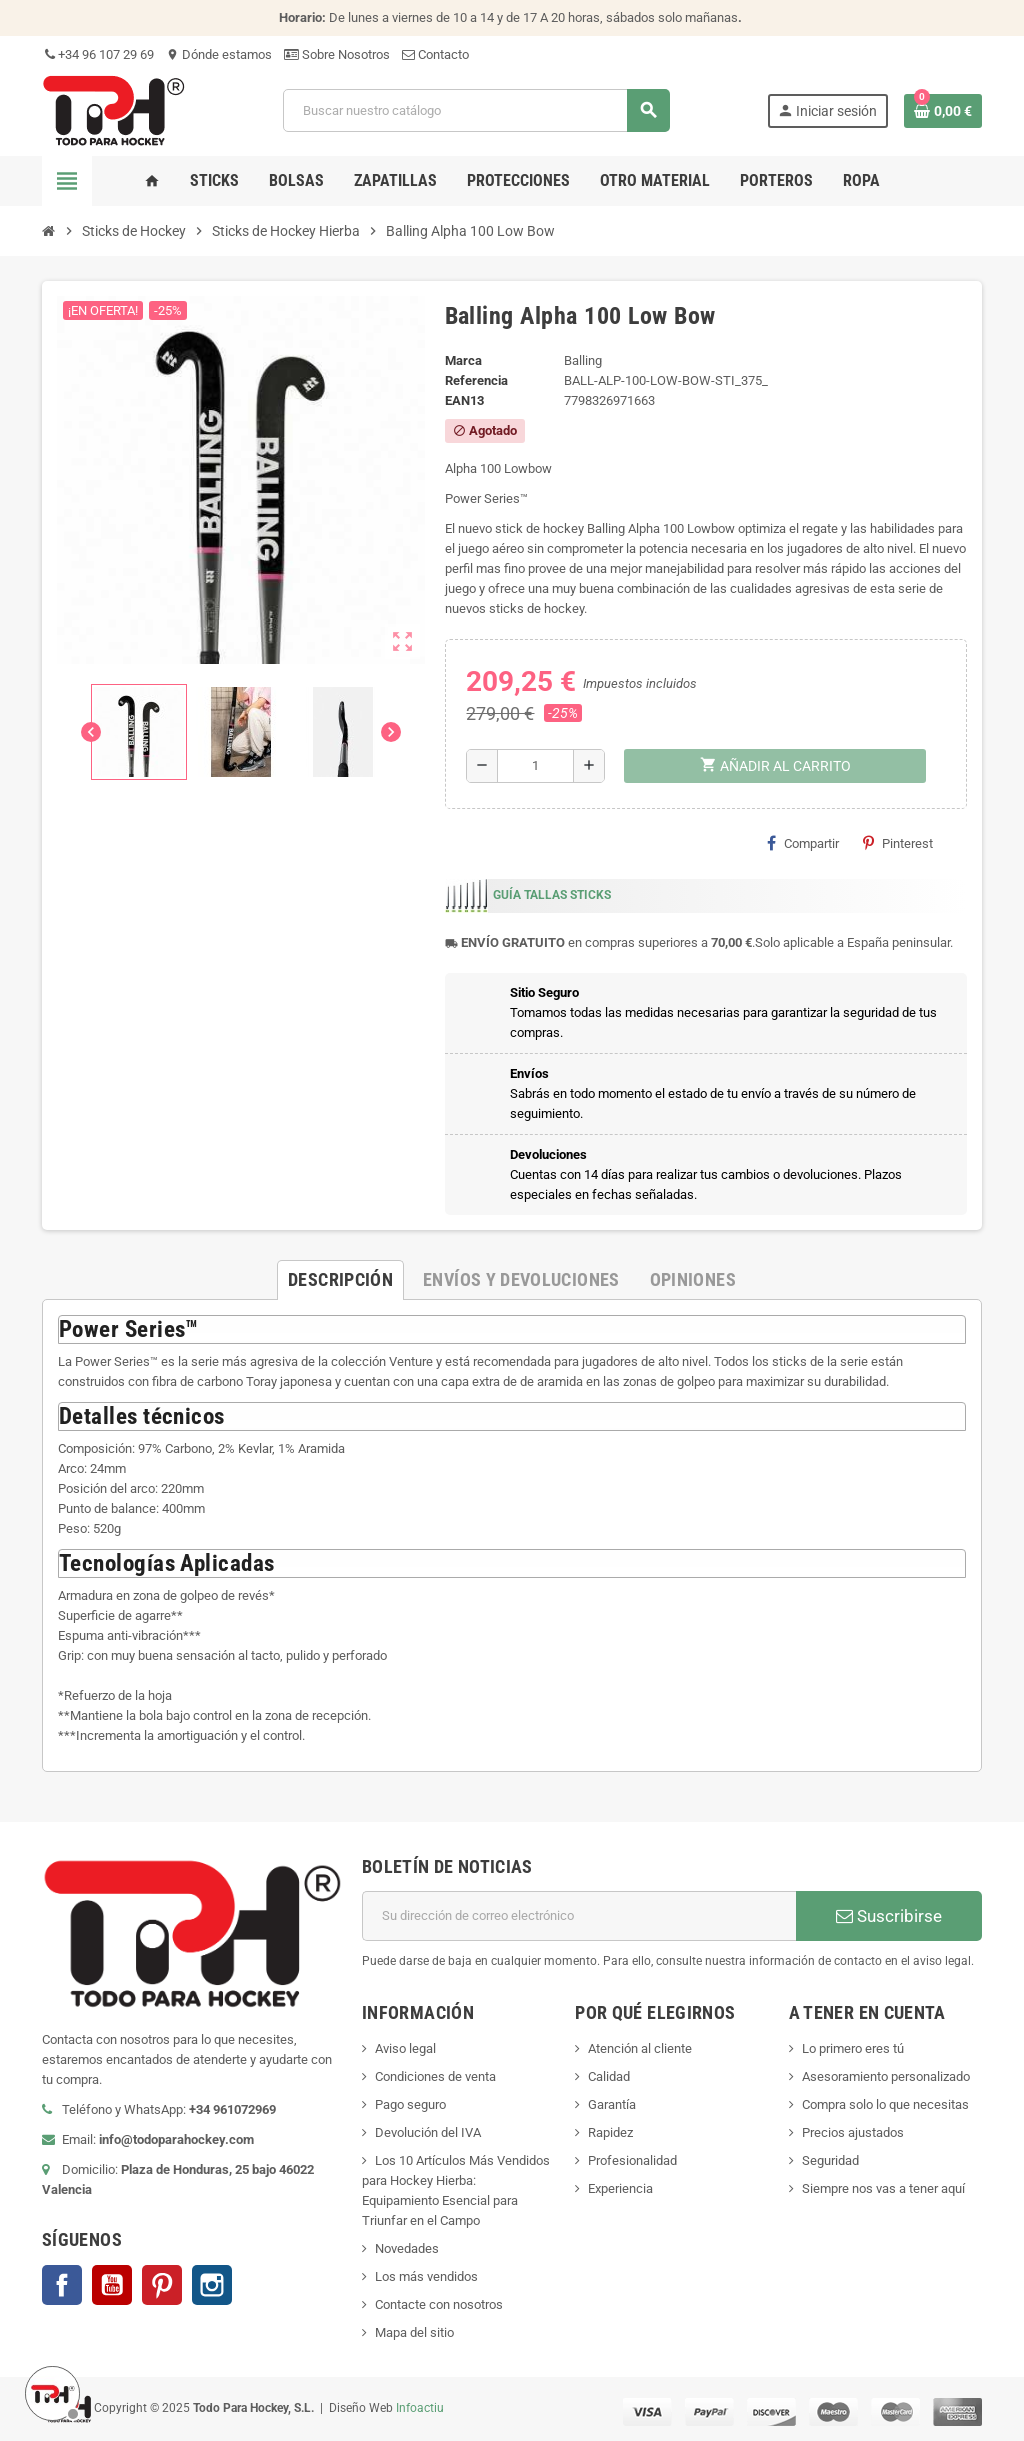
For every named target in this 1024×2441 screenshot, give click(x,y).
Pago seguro (410, 2104)
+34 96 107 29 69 (98, 54)
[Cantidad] (535, 766)
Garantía (612, 2104)
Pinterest (898, 843)
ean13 (464, 400)
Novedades (407, 2248)
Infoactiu (420, 2408)
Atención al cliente (640, 2048)
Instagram (212, 2285)
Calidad (609, 2076)
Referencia (476, 380)
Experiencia (620, 2188)
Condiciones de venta (435, 2076)
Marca (463, 360)
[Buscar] (476, 110)
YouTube (112, 2285)
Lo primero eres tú (853, 2048)
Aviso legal (405, 2048)
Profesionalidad (632, 2160)
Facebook (62, 2285)
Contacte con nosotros (439, 2304)
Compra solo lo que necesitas (885, 2104)
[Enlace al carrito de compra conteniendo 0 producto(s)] (943, 111)
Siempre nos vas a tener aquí (883, 2188)
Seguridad (830, 2160)
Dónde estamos (219, 54)
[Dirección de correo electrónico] (579, 1916)
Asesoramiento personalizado (886, 2076)
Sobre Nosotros (337, 54)
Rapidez (610, 2132)
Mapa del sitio (414, 2332)
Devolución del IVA (428, 2132)
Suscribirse (889, 1916)
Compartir (803, 843)
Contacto (435, 54)
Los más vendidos (426, 2276)
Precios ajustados (853, 2132)
